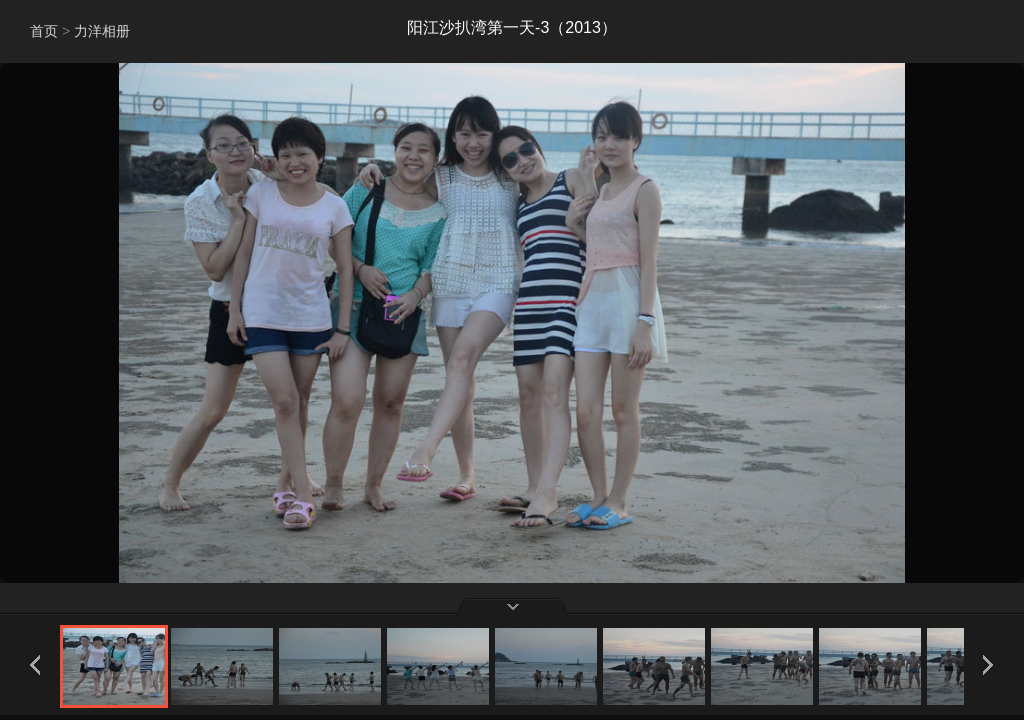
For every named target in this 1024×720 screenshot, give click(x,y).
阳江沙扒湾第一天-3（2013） (512, 27)
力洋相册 (102, 31)
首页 (44, 31)
